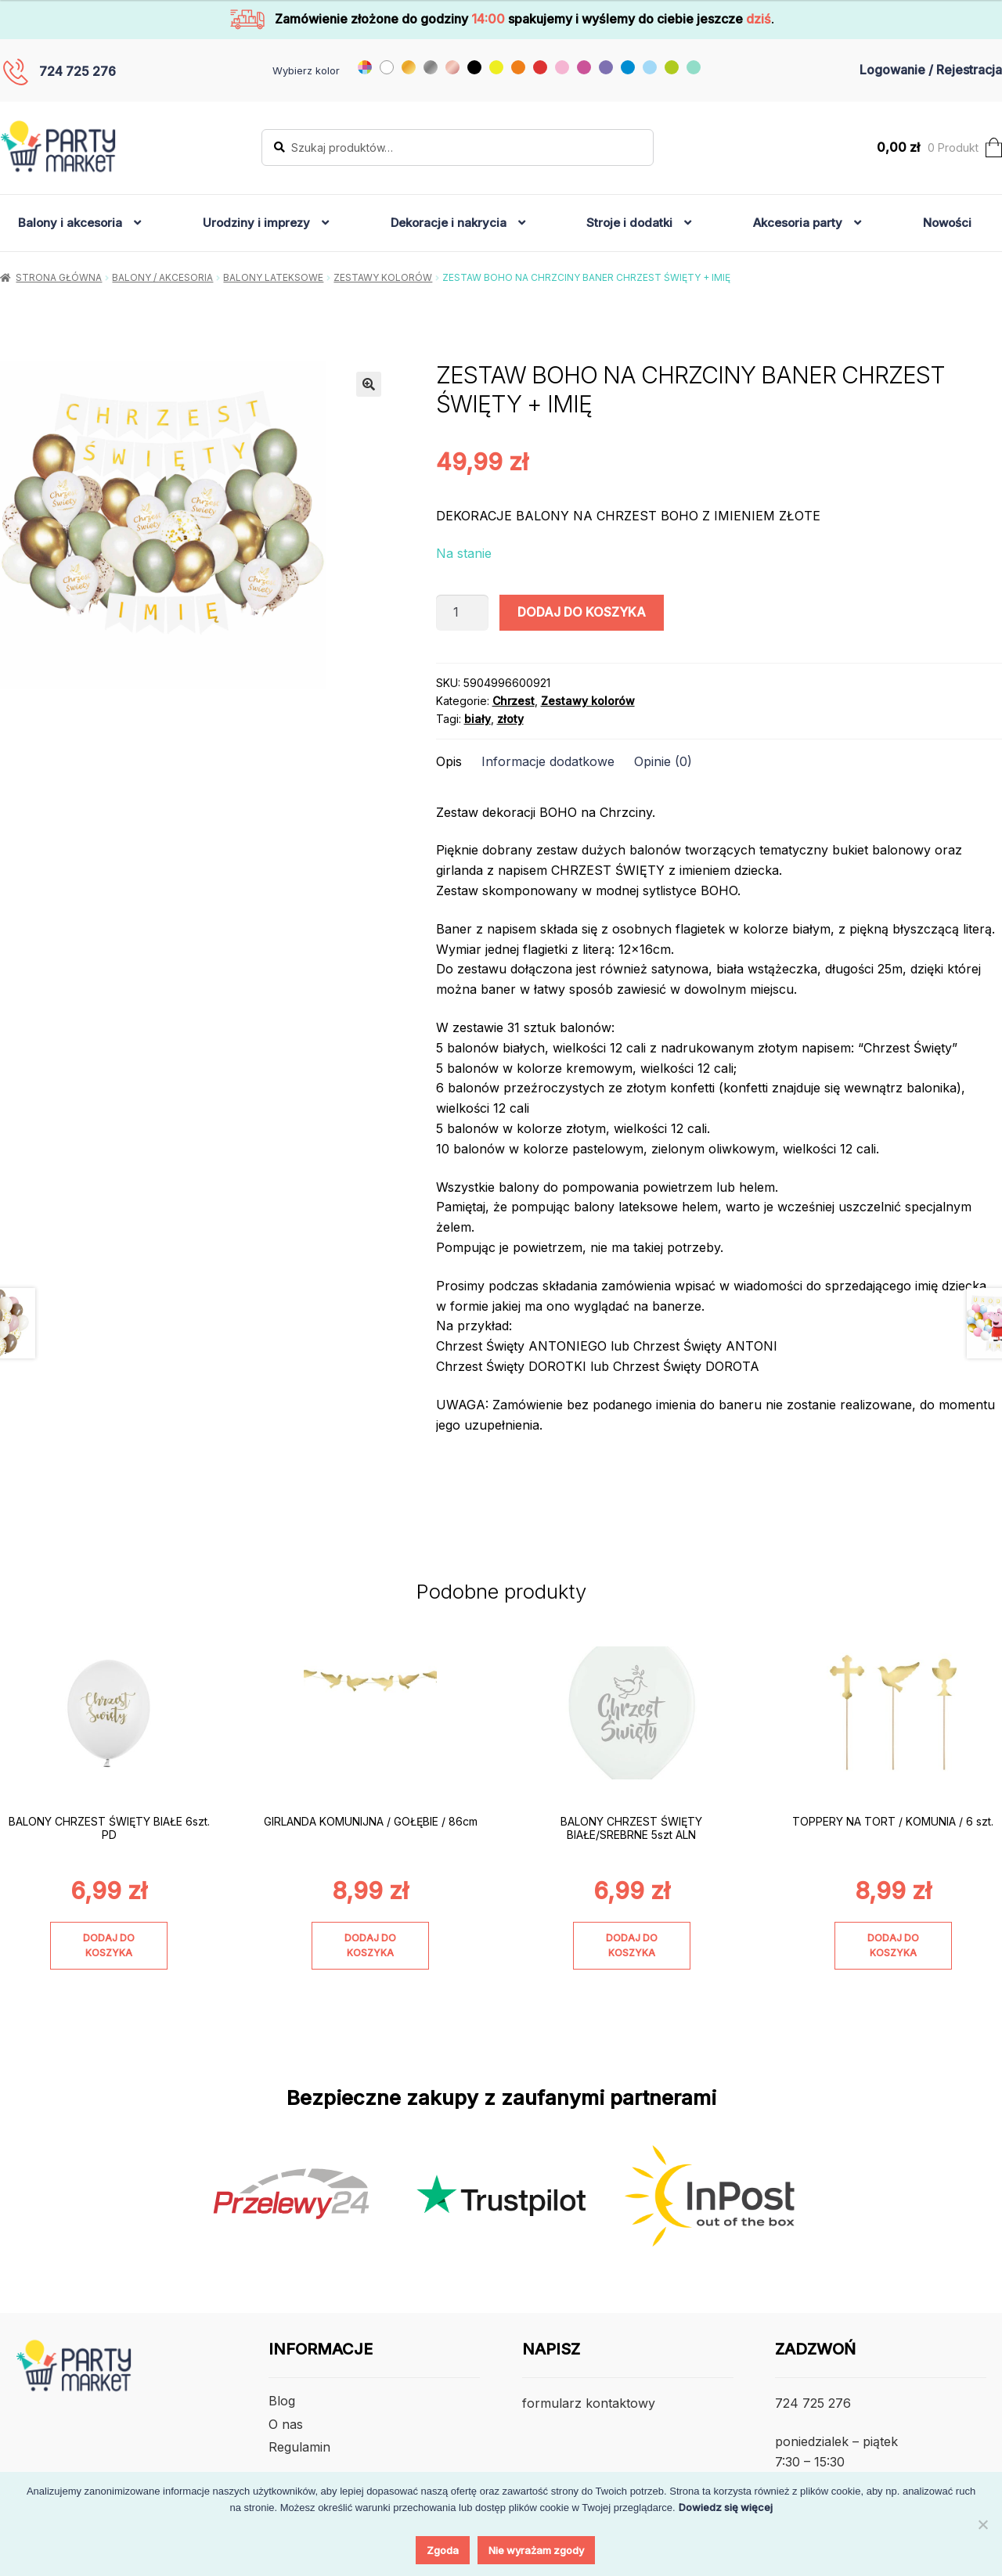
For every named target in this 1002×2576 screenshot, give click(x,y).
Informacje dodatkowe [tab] (548, 761)
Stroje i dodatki (629, 222)
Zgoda (443, 2550)
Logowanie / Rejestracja (931, 69)
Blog (282, 2401)
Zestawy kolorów (382, 277)
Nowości (947, 222)
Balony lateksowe (273, 277)
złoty (510, 718)
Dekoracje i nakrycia (448, 222)
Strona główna (59, 277)
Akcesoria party (797, 222)
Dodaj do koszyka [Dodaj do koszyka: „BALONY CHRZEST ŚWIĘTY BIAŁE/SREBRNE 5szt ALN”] (632, 1945)
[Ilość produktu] (462, 613)
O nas (286, 2424)
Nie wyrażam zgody (536, 2550)
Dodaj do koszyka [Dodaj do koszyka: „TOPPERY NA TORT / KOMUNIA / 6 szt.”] (893, 1945)
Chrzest (513, 700)
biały (477, 718)
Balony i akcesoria (70, 222)
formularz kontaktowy (588, 2403)
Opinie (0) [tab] (663, 761)
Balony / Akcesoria (162, 277)
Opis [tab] (449, 761)
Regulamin (299, 2447)
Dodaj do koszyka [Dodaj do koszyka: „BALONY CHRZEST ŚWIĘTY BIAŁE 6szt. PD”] (109, 1945)
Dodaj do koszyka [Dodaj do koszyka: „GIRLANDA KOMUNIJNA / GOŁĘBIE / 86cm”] (370, 1945)
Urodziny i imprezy (256, 222)
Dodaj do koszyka (581, 612)
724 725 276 (77, 71)
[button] (368, 384)
